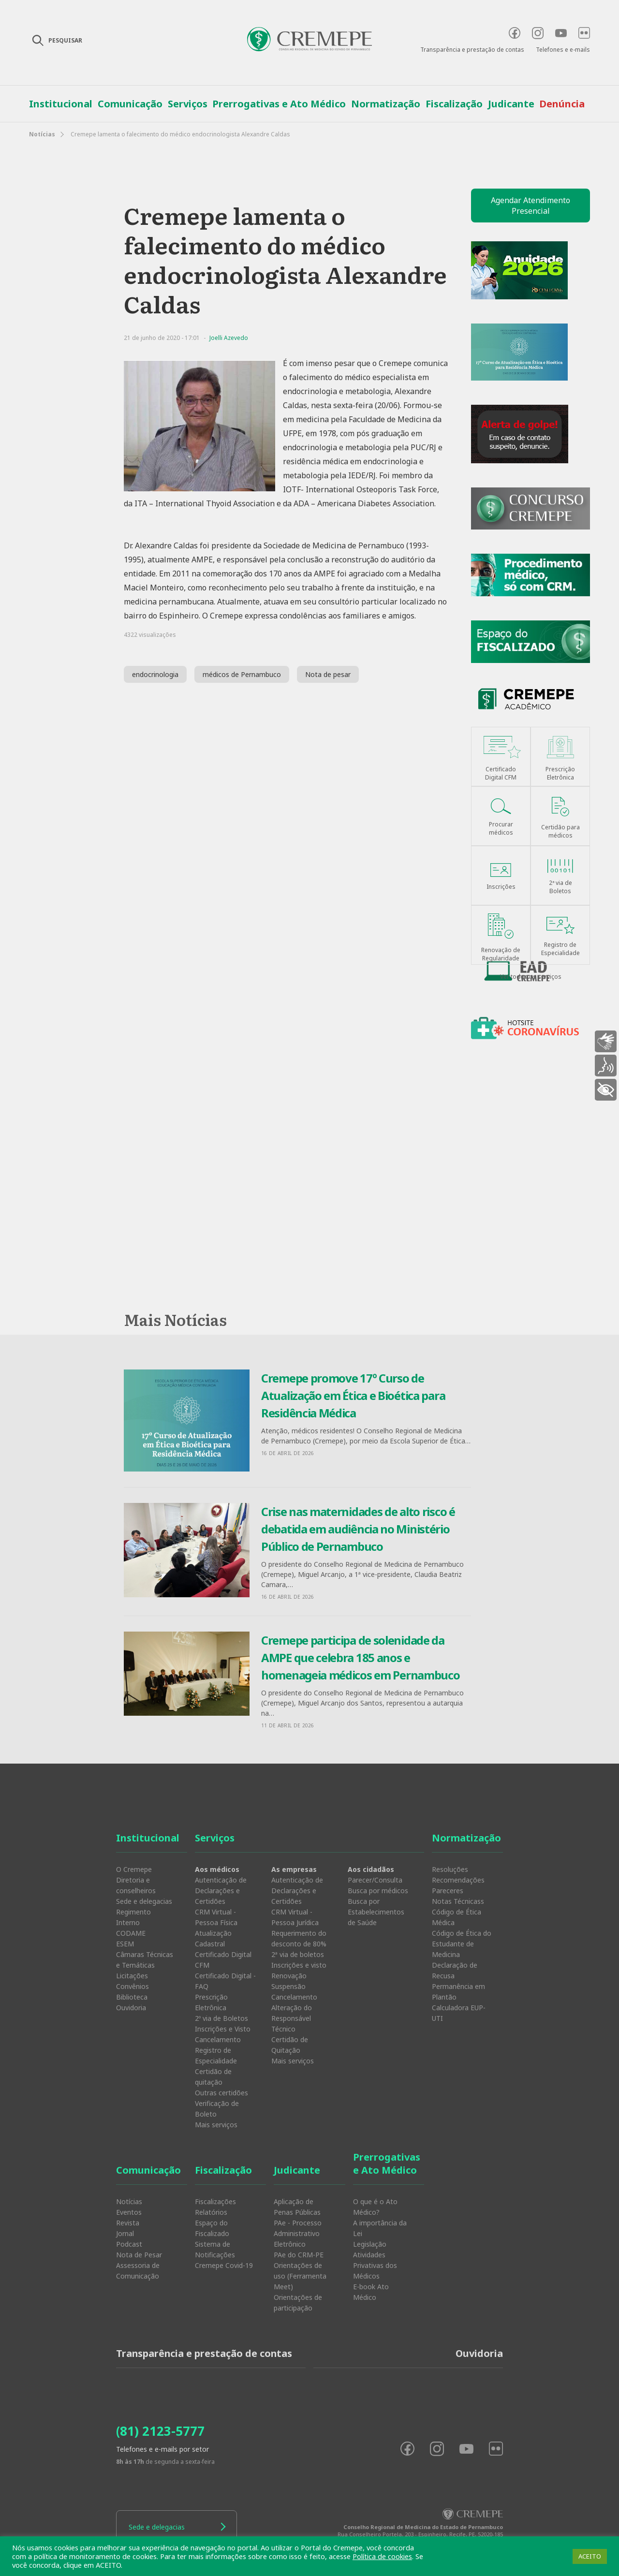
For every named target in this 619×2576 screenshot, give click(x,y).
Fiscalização (454, 103)
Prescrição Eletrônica (211, 2002)
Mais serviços (216, 2124)
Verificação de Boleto (217, 2109)
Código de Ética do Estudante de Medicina (461, 1943)
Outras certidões (221, 2092)
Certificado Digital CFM (223, 1960)
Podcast (129, 2244)
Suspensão (288, 1986)
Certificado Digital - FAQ (225, 1981)
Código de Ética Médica (456, 1917)
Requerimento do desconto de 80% (298, 1938)
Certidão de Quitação (289, 2045)
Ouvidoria (131, 2007)
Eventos (129, 2212)
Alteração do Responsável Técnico (291, 2018)
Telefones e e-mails (563, 49)
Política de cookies (382, 2556)
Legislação (369, 2244)
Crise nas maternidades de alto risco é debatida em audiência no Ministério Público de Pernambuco (358, 1528)
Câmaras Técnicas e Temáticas (144, 1960)
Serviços (187, 103)
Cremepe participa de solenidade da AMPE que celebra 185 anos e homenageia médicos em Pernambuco (360, 1657)
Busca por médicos (378, 1890)
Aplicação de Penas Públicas (297, 2207)
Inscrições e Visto (223, 2028)
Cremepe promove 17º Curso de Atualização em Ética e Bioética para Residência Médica (353, 1395)
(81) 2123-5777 (160, 2431)
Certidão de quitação (213, 2077)
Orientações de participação (298, 2302)
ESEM (125, 1943)
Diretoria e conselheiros (136, 1885)
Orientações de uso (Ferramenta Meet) (300, 2276)
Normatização (385, 103)
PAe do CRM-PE (299, 2254)
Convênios (132, 1986)
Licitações (132, 1975)
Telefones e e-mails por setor (162, 2449)
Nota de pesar (328, 674)
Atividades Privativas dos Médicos (375, 2265)
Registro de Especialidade (216, 2055)
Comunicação (130, 103)
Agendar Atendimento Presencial (530, 205)
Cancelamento (218, 2039)
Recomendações (458, 1879)
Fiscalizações (215, 2201)
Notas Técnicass (458, 1901)
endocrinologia (155, 674)
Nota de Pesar (139, 2254)
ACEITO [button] (589, 2556)
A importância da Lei (380, 2228)
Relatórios (211, 2212)
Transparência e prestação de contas (472, 49)
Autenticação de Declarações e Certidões (221, 1890)
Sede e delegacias (144, 1901)
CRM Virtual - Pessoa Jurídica (295, 1917)
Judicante (511, 103)
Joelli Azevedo (228, 338)
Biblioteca (131, 1997)
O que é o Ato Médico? (375, 2207)
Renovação (289, 1975)
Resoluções (450, 1869)
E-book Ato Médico (371, 2292)
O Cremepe (134, 1869)
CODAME (131, 1933)
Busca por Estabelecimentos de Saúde (376, 1912)
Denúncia (562, 103)
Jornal (125, 2233)
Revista (127, 2222)
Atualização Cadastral (213, 1938)
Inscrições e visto (298, 1965)
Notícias (42, 134)
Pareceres (447, 1890)
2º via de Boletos (221, 2018)
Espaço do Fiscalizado (212, 2228)
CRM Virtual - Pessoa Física (216, 1917)
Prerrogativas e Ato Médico (279, 103)
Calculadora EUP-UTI (459, 2013)
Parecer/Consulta (375, 1879)
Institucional (60, 103)
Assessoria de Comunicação (138, 2271)
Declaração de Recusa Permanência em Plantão (458, 1981)
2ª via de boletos (297, 1954)
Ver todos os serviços (530, 976)
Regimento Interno (133, 1917)
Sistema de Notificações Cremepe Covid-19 (224, 2254)
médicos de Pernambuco (242, 674)
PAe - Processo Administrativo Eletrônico (298, 2233)
